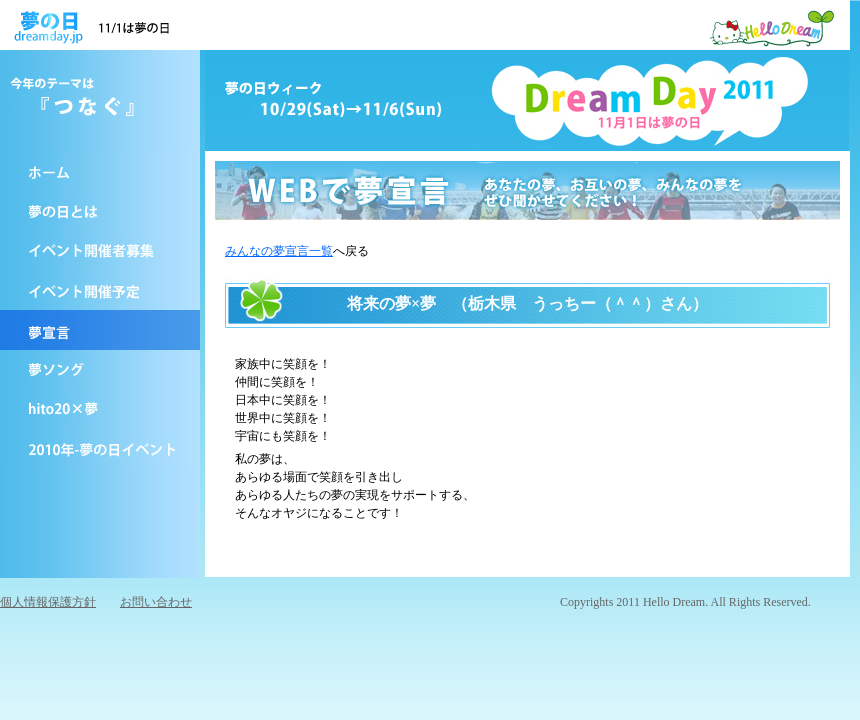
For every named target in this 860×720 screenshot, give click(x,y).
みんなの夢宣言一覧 (279, 251)
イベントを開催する (100, 250)
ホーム (100, 170)
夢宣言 (100, 330)
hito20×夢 (100, 410)
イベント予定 (100, 290)
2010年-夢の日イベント (100, 450)
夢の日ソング (100, 370)
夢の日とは (100, 210)
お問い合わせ (156, 602)
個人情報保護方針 (48, 602)
